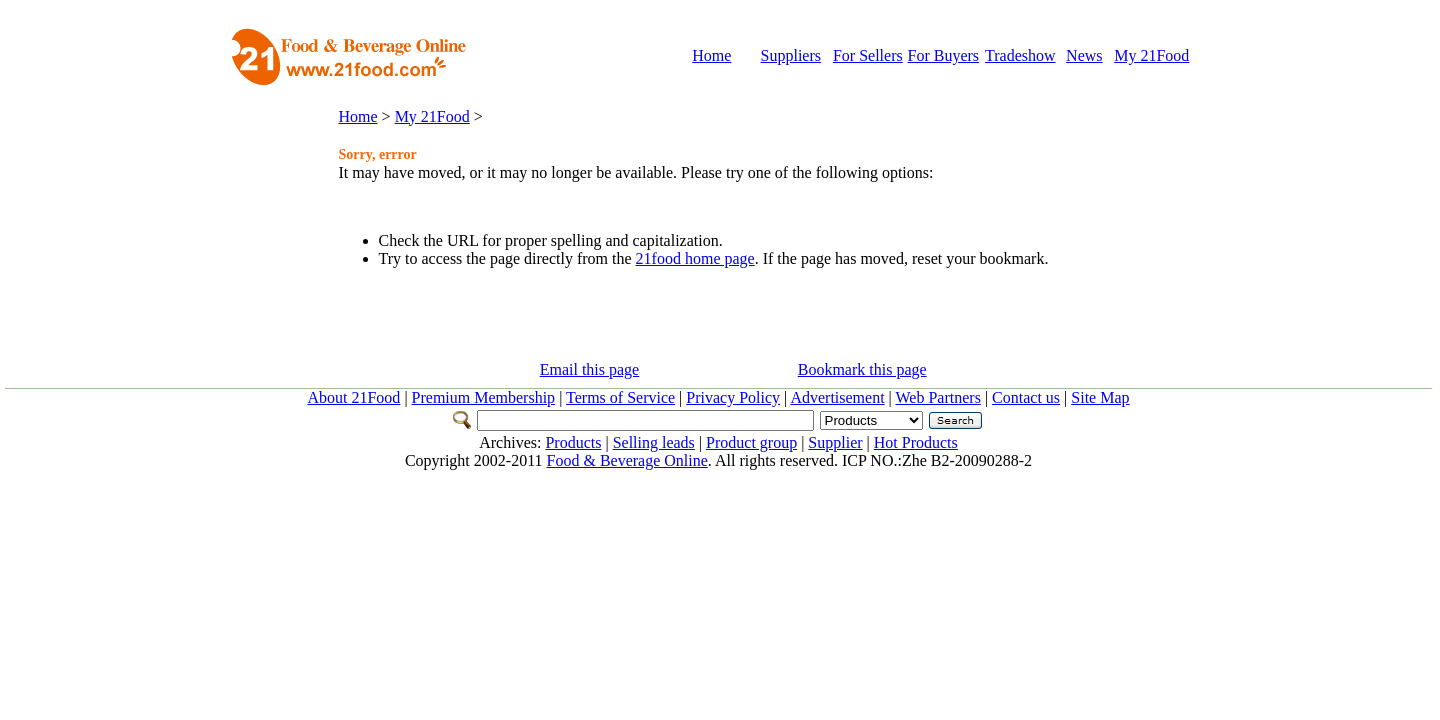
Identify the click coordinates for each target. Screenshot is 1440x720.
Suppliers (791, 55)
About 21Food (353, 397)
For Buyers (944, 55)
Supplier (835, 442)
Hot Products (916, 442)
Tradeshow (1020, 55)
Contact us (1026, 397)
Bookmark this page (862, 369)
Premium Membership (484, 397)
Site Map (1100, 397)
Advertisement (837, 397)
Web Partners (938, 397)
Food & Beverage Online (627, 460)
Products (573, 442)
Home (711, 55)
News (1084, 55)
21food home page (695, 258)
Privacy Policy (733, 397)
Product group (751, 442)
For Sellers (868, 55)
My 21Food (1151, 55)
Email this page (590, 369)
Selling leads (654, 442)
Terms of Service (620, 397)
